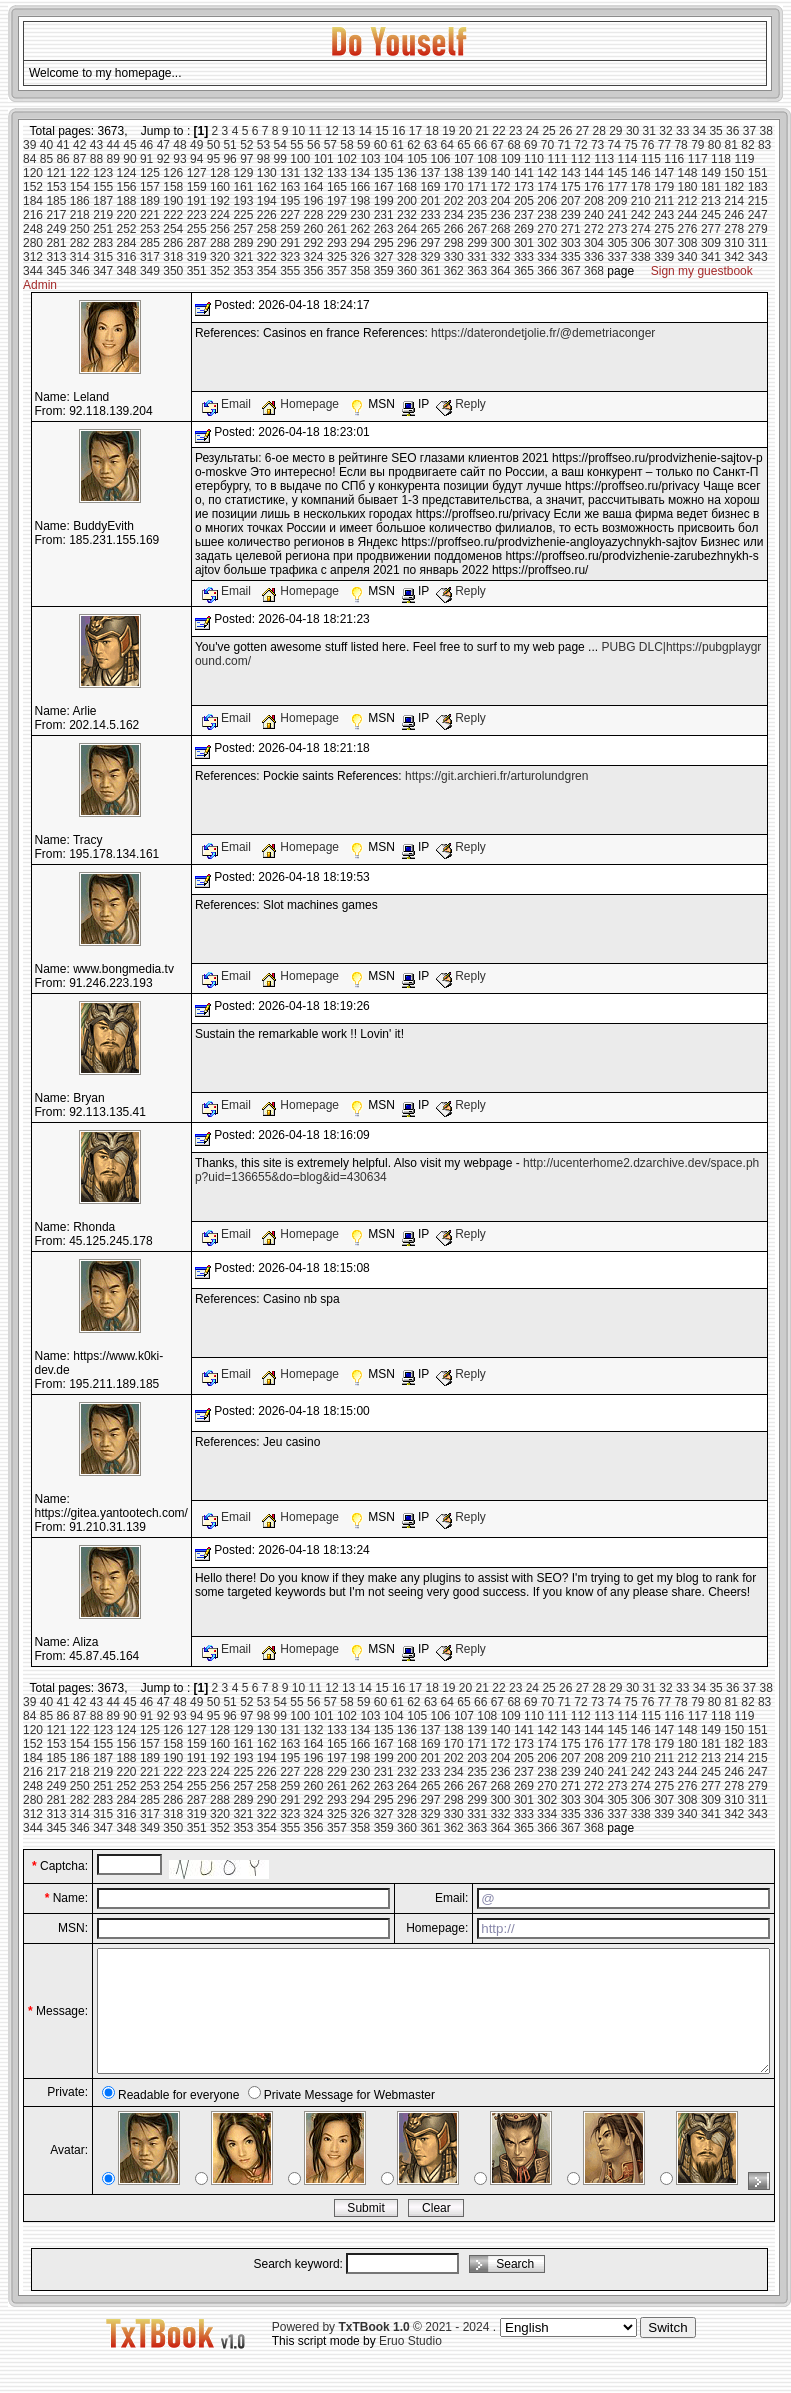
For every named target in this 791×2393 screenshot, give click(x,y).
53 (263, 145)
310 (734, 243)
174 (547, 187)
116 (674, 159)
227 (290, 215)
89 (113, 159)
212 (688, 201)
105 (417, 159)
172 (501, 187)
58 (346, 145)
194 (267, 201)
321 (243, 257)
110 (534, 159)
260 (314, 229)
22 (498, 131)
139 (477, 173)
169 (430, 187)
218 (80, 215)
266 (454, 229)
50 (213, 145)
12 (331, 131)
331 (477, 257)
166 (360, 187)
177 (617, 187)
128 (220, 173)
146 (641, 173)
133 (337, 173)
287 (197, 243)
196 (314, 201)
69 (530, 145)
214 (734, 201)
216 (33, 215)
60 (380, 145)
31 (649, 131)
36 (732, 131)
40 (46, 145)
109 (511, 159)
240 (594, 215)
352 (220, 271)
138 (454, 173)
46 (146, 145)
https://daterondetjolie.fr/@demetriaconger (543, 333)
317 (150, 257)
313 (56, 257)
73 (597, 145)
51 (229, 145)
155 (103, 187)
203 (477, 201)
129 (243, 173)
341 (711, 257)
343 (758, 257)
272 (594, 229)
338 (641, 257)
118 (721, 159)
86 (62, 159)
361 (430, 271)
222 (173, 215)
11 (315, 131)
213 (711, 201)
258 (267, 229)
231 (384, 215)
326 (360, 257)
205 (524, 201)
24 (532, 131)
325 (337, 257)
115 (651, 159)
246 (734, 215)
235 (477, 215)
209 (617, 201)
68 (513, 145)
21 (482, 131)
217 (56, 215)
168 (407, 187)
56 (313, 145)
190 (173, 201)
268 (501, 229)
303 (571, 243)
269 (524, 229)
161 (243, 187)
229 (337, 215)
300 (501, 243)
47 (163, 145)
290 (267, 243)
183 (758, 187)
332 (501, 257)
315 (103, 257)
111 (557, 159)
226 (267, 215)
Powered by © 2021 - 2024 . (384, 2351)
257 (243, 229)
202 (454, 201)
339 (664, 257)
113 (604, 159)
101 (324, 159)
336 (594, 257)
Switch (667, 2351)
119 (744, 159)
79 (697, 145)
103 (370, 159)
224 (220, 215)
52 (246, 145)
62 (413, 145)
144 (594, 173)
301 (524, 243)
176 (594, 187)
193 (243, 201)
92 (163, 159)
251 (103, 229)
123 (103, 173)
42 (79, 145)
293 (337, 243)
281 (56, 243)
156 (127, 187)
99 (280, 159)
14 (365, 131)
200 (407, 201)
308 (688, 243)
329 (430, 257)
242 (641, 215)
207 (571, 201)
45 (129, 145)
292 (314, 243)
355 (290, 271)
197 (337, 201)
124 (127, 173)
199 (384, 201)
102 (347, 159)
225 (243, 215)
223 (197, 215)
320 (220, 257)
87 (79, 159)
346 (80, 271)
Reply (461, 404)
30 (632, 131)
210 (641, 201)
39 (29, 145)
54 (280, 145)
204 (501, 201)
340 (688, 257)
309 (711, 243)
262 (360, 229)
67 (497, 145)
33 (682, 131)
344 (33, 271)
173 (524, 187)
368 (594, 271)
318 (173, 257)
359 (384, 271)
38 (766, 131)
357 (337, 271)
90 (129, 159)
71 (564, 145)
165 (337, 187)
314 (80, 257)
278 (734, 229)
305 (617, 243)
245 (711, 215)
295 (384, 243)
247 (758, 215)
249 (56, 229)
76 (647, 145)
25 (548, 131)
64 (447, 145)
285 (150, 243)
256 (220, 229)
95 (213, 159)
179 (664, 187)
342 (734, 257)
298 (454, 243)
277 (711, 229)
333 (524, 257)
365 (524, 271)
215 (758, 201)
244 (688, 215)
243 (664, 215)
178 (641, 187)
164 (314, 187)
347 (103, 271)
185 (56, 201)
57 (330, 145)
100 (300, 159)
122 (80, 173)
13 (348, 131)
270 (547, 229)
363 (477, 271)
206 (547, 201)
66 (480, 145)
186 (80, 201)
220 (127, 215)
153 (56, 187)
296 (407, 243)
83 (764, 145)
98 (263, 159)
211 (664, 201)
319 (197, 257)
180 (688, 187)
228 (314, 215)
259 (290, 229)
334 (547, 257)
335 (571, 257)
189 (150, 201)
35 (715, 131)
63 (430, 145)
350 (173, 271)
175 (571, 187)
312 (33, 257)
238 (547, 215)
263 (384, 229)
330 (454, 257)
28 (598, 131)
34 (699, 131)
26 (565, 131)
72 (580, 145)
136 (407, 173)
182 (734, 187)
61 (396, 145)
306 (641, 243)
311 (758, 243)
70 (547, 145)
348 (127, 271)
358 (360, 271)
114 (628, 159)
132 (314, 173)
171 (477, 187)
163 (290, 187)
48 (179, 145)
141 (524, 173)
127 (197, 173)
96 (229, 159)
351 (197, 271)
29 (615, 131)
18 (431, 131)
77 (664, 145)
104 (394, 159)
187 (103, 201)
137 (430, 173)
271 (571, 229)
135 (384, 173)
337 (617, 257)
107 (464, 159)
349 (150, 271)
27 (582, 131)
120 (33, 173)
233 (430, 215)
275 (664, 229)
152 (33, 187)
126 (173, 173)
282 (80, 243)
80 (714, 145)
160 (220, 187)
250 (80, 229)
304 (594, 243)
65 (463, 145)
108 (487, 159)
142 (547, 173)
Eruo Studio (410, 2365)
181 (711, 187)
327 (384, 257)
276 (688, 229)
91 (146, 159)
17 (415, 131)
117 (698, 159)
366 (547, 271)
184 (33, 201)
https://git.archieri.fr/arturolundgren (496, 776)
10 (298, 131)
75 (630, 145)
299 (477, 243)
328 (407, 257)
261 (337, 229)
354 (267, 271)
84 (29, 159)
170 (454, 187)
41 (62, 145)
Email (228, 404)
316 (127, 257)
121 (56, 173)
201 (430, 201)
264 (407, 229)
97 (246, 159)
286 (173, 243)
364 (501, 271)
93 (179, 159)
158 (173, 187)
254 (173, 229)
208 (594, 201)
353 (243, 271)
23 (515, 131)
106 (441, 159)
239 (571, 215)
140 (501, 173)
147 (664, 173)
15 (381, 131)
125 (150, 173)
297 (430, 243)
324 (314, 257)
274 (641, 229)
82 (747, 145)
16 (398, 131)
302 (547, 243)
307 (664, 243)
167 (384, 187)
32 (665, 131)
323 (290, 257)
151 (758, 173)
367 (571, 271)
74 (614, 145)
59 (363, 145)
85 (46, 159)
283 (103, 243)
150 (734, 173)
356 (314, 271)
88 (96, 159)
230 (360, 215)
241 (617, 215)
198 (360, 201)
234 (454, 215)
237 (524, 215)
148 (688, 173)
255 (197, 229)
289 (243, 243)
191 (197, 201)
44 (113, 145)
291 (290, 243)
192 (220, 201)
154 (80, 187)
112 (581, 159)
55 (296, 145)
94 (196, 159)
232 (407, 215)
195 (290, 201)
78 (680, 145)
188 (127, 201)
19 (448, 131)
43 (96, 145)
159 (197, 187)
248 (33, 229)
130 (267, 173)
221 (150, 215)
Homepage (301, 404)
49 (196, 145)
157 (150, 187)
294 (360, 243)
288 (220, 243)
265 (430, 229)
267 (477, 229)
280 (33, 243)
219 (103, 215)
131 (290, 173)
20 (465, 131)
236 (501, 215)
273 (617, 229)
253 (150, 229)
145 (617, 173)
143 (571, 173)
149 (711, 173)
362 (454, 271)
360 (407, 271)
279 (758, 229)
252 (127, 229)
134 (360, 173)
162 (267, 187)
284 (127, 243)
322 (267, 257)
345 (56, 271)
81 (731, 145)
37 (749, 131)
